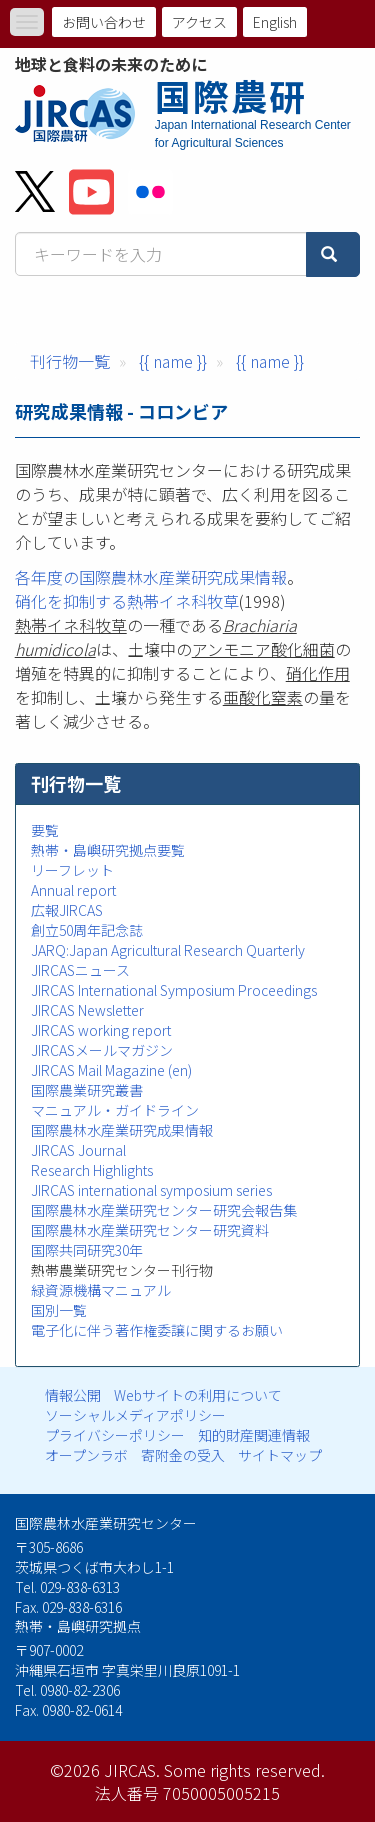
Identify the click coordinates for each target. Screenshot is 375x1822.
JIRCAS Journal (78, 1150)
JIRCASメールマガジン (102, 1050)
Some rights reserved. (244, 1770)
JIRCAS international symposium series (151, 1190)
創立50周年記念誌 (87, 930)
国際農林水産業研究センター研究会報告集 (164, 1210)
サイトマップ (280, 1455)
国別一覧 (59, 1310)
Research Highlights (92, 1170)
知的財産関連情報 (254, 1435)
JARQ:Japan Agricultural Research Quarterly (168, 950)
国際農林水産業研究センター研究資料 (150, 1230)
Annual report (73, 890)
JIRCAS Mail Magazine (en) (111, 1070)
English (275, 22)
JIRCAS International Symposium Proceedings (174, 990)
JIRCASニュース (80, 970)
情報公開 (73, 1395)
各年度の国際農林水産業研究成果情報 (151, 577)
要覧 (45, 830)
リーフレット (72, 870)
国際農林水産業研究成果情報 (122, 1130)
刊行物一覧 (70, 361)
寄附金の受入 (183, 1455)
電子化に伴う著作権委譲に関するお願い (157, 1330)
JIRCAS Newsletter (87, 1010)
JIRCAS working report (101, 1030)
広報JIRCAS (67, 910)
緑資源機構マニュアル (101, 1290)
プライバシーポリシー (115, 1435)
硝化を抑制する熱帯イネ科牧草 (127, 601)
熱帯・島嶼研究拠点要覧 (108, 850)
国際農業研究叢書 (87, 1090)
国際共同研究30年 (87, 1250)
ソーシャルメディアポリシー (135, 1415)
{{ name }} (173, 361)
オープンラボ (86, 1455)
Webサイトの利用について (198, 1395)
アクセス (199, 22)
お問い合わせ (104, 22)
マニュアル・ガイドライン (115, 1110)
